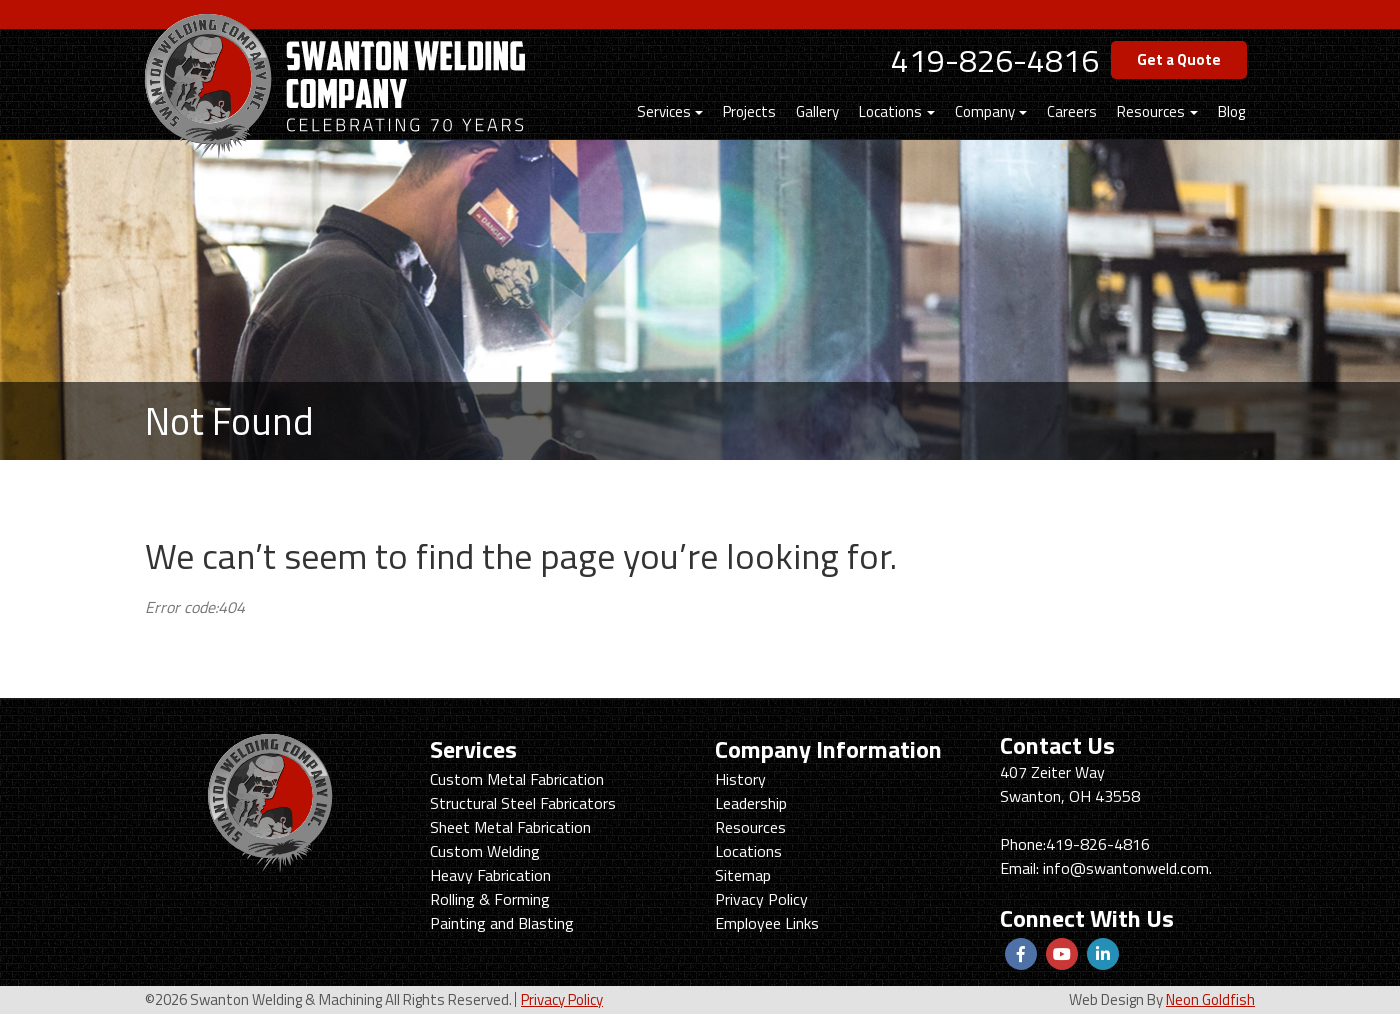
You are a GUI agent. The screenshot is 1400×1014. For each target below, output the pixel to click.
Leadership (751, 803)
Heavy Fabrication (490, 875)
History (740, 779)
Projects (749, 111)
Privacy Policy (761, 899)
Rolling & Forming (490, 899)
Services (664, 111)
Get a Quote (1179, 59)
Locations (890, 111)
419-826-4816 (995, 60)
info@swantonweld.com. (1127, 868)
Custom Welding (485, 851)
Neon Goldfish (1210, 999)
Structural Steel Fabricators (523, 803)
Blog (1231, 111)
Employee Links (767, 923)
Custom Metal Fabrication (517, 779)
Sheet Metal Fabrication (510, 827)
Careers (1072, 111)
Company (985, 111)
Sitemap (743, 875)
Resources (1151, 111)
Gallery (817, 111)
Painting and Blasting (502, 923)
